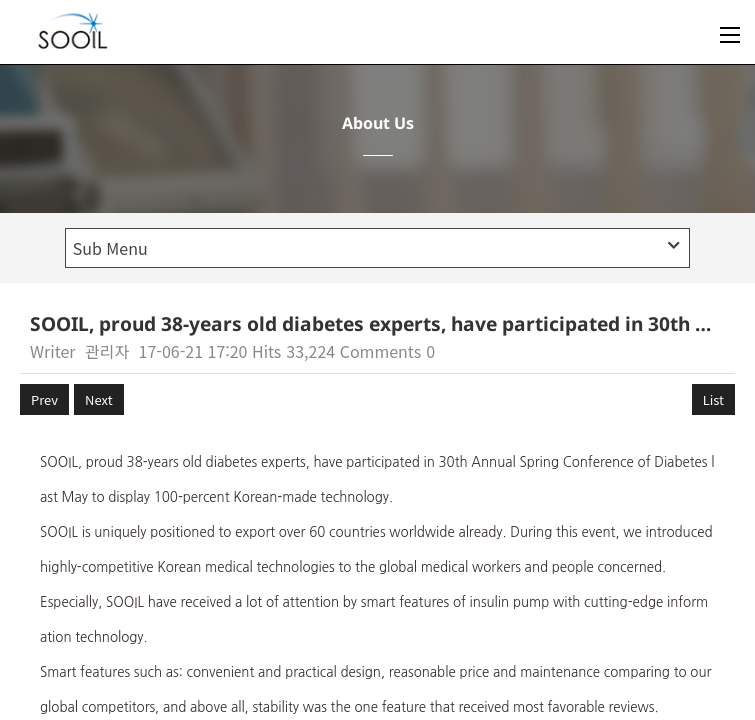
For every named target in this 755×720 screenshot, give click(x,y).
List (713, 399)
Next (98, 399)
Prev (44, 399)
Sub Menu (376, 248)
